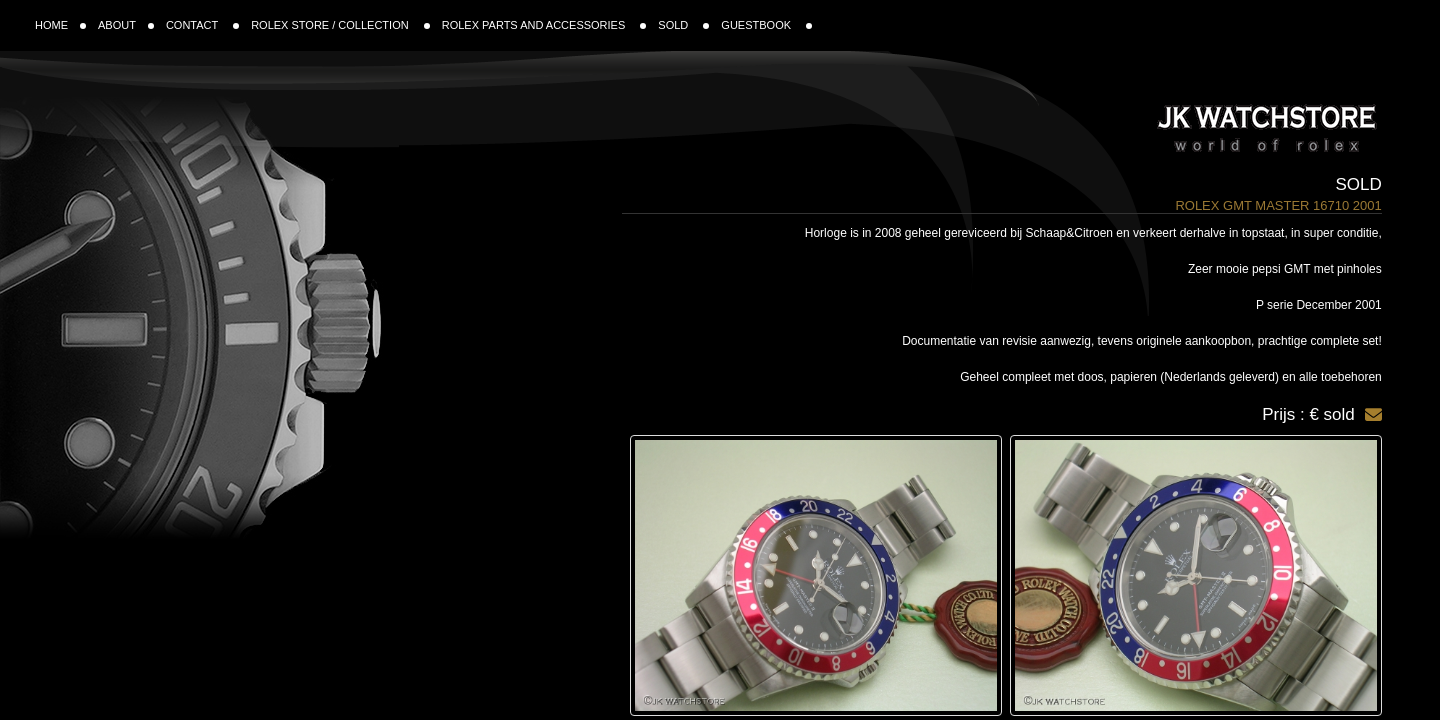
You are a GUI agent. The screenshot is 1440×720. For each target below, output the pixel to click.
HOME (60, 25)
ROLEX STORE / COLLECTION (340, 25)
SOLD (683, 25)
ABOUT (126, 25)
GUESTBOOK (766, 25)
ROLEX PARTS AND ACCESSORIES (544, 25)
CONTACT (202, 25)
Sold (1359, 184)
